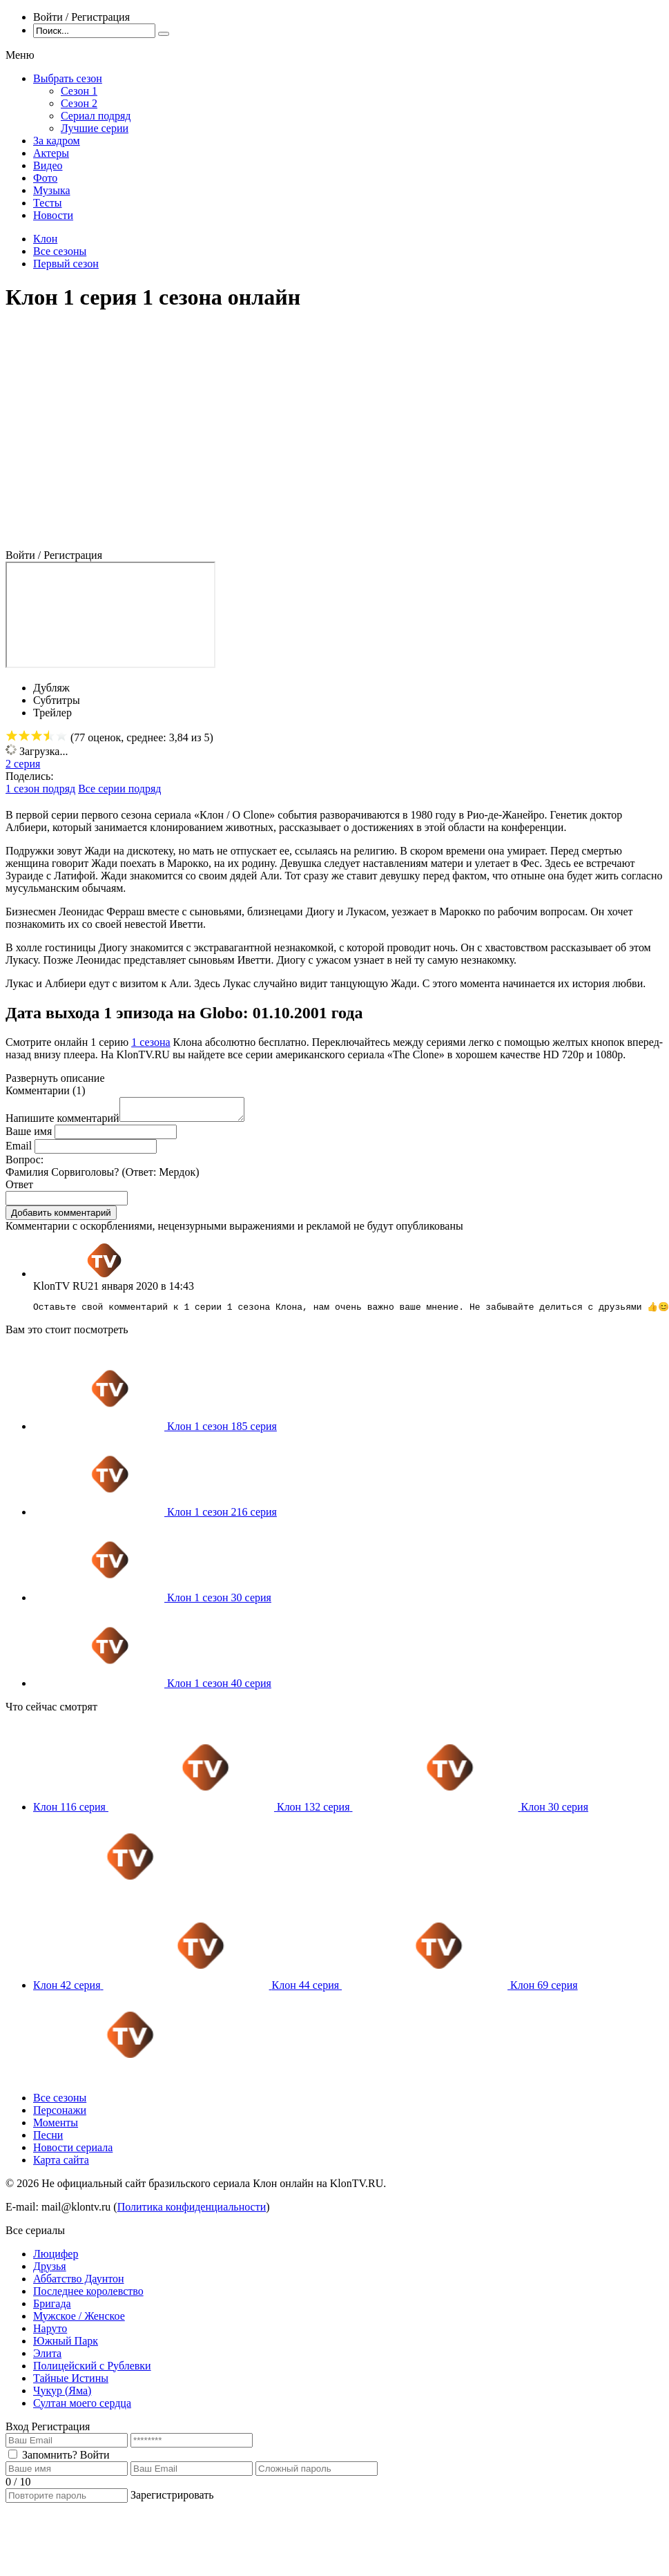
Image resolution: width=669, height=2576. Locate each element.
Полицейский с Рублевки (92, 2371)
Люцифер (55, 2259)
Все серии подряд (119, 788)
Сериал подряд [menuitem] (96, 116)
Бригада (52, 2309)
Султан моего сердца (82, 2408)
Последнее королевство (88, 2296)
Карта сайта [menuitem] (61, 2165)
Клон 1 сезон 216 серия (222, 1517)
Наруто (50, 2334)
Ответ (19, 1188)
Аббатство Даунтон (78, 2284)
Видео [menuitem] (47, 165)
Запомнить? (49, 2460)
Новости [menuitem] (53, 215)
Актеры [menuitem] (51, 153)
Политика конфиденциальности (191, 2212)
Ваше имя (29, 1135)
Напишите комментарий (62, 1122)
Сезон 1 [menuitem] (79, 91)
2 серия (23, 764)
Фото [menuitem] (45, 178)
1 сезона (150, 1042)
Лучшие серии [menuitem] (94, 128)
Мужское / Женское (79, 2321)
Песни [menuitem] (48, 2140)
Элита (47, 2359)
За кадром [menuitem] (56, 140)
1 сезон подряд (40, 788)
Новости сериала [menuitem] (73, 2153)
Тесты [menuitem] (47, 203)
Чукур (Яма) (62, 2396)
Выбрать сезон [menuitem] (67, 78)
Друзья (49, 2272)
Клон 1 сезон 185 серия (222, 1432)
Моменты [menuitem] (55, 2128)
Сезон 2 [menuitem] (79, 103)
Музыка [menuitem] (51, 190)
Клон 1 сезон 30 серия (219, 1603)
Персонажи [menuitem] (59, 2115)
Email (19, 1150)
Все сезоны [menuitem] (59, 2103)
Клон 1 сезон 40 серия (219, 1689)
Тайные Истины (70, 2383)
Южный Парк (65, 2346)
